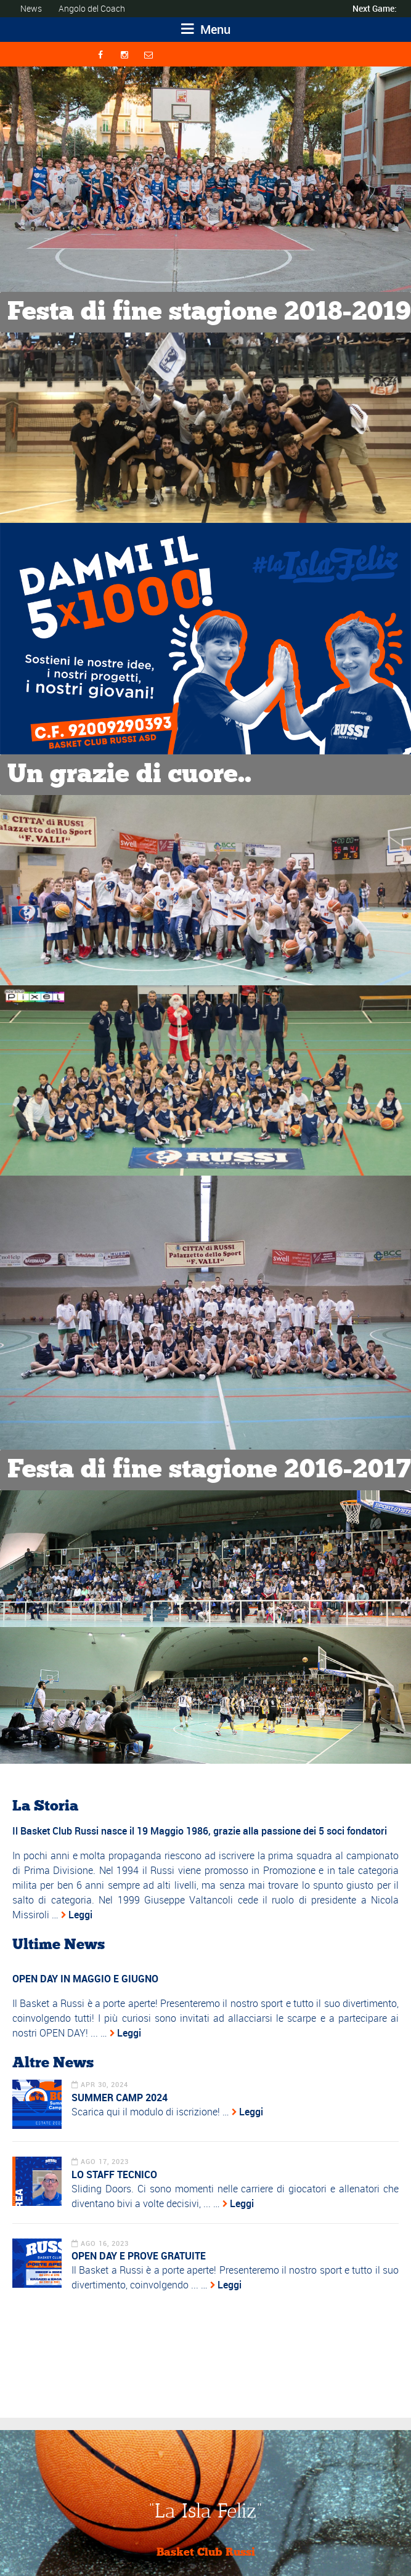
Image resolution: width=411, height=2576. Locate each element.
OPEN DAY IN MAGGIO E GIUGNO (85, 1978)
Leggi (80, 1914)
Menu (205, 29)
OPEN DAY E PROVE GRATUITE (138, 2256)
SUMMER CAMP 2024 (119, 2097)
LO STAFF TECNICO (114, 2174)
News (31, 8)
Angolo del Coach (92, 8)
